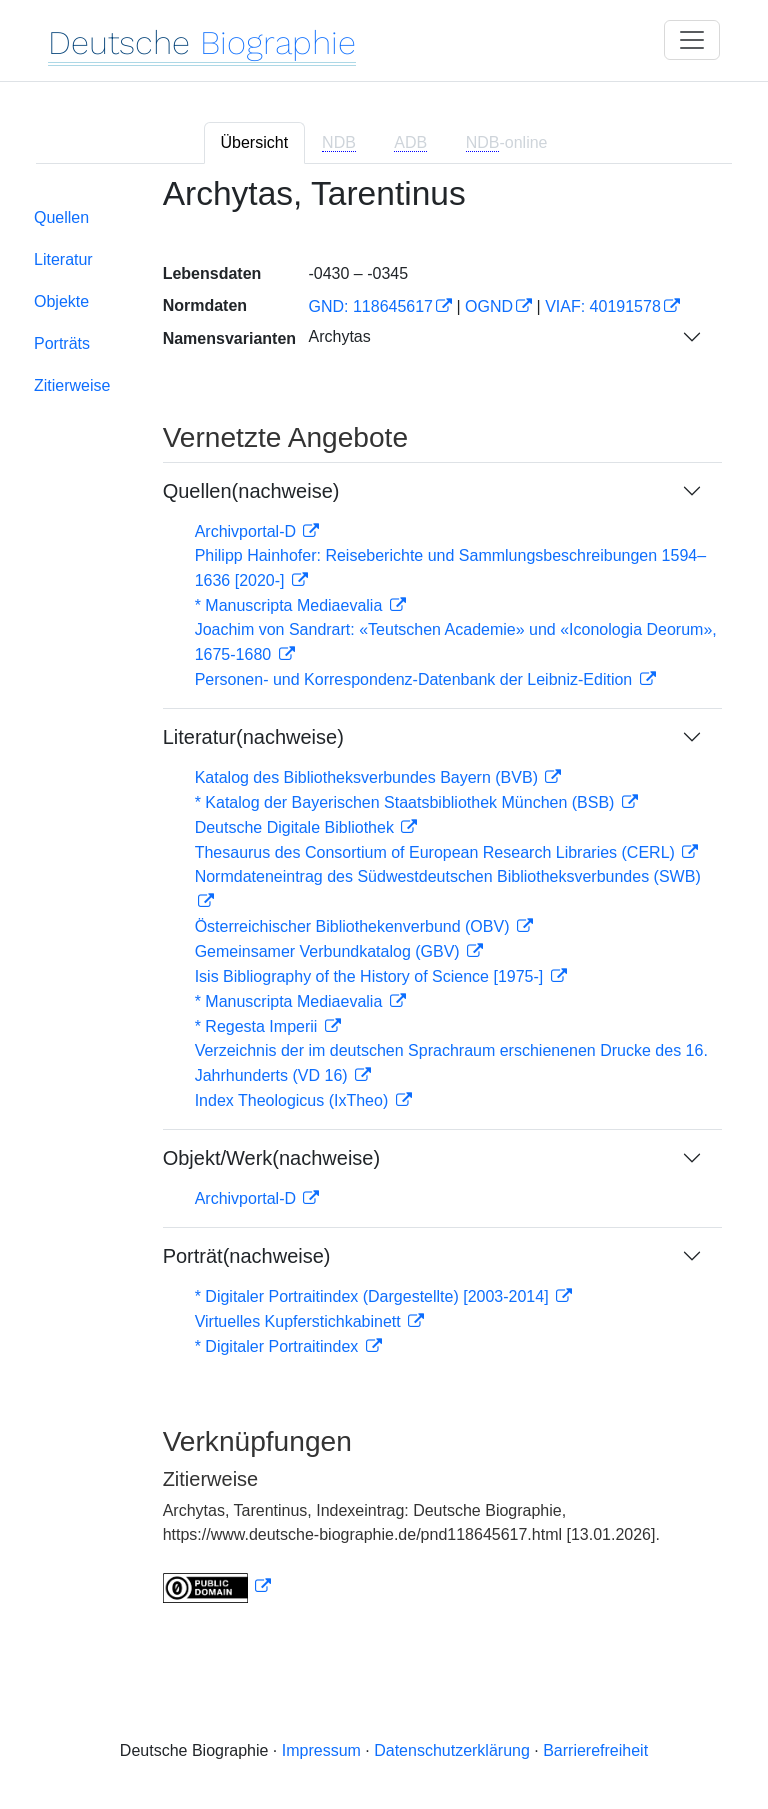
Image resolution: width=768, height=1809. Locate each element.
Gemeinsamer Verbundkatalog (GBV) (329, 951)
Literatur (63, 259)
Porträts (62, 343)
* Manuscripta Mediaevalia (291, 605)
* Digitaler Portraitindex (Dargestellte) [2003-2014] (374, 1296)
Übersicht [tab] (255, 142)
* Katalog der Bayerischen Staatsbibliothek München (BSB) (407, 802)
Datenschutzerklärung (452, 1750)
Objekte (61, 301)
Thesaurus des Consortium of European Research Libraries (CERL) (437, 852)
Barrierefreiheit (595, 1750)
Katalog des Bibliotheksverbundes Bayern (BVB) (369, 777)
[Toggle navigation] (692, 40)
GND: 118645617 (370, 306)
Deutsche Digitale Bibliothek (297, 827)
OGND (489, 306)
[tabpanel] (384, 902)
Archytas (339, 336)
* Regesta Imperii (258, 1026)
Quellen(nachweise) (251, 491)
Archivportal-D (248, 531)
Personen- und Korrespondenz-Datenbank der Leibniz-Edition (416, 679)
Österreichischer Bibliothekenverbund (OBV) (354, 926)
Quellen (61, 217)
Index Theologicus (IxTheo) (294, 1100)
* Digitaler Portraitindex (279, 1346)
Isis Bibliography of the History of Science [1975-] (371, 976)
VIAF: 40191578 (603, 306)
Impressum (321, 1750)
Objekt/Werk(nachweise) (271, 1158)
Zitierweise (72, 385)
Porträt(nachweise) (247, 1256)
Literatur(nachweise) (253, 737)
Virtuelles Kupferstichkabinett (300, 1321)
